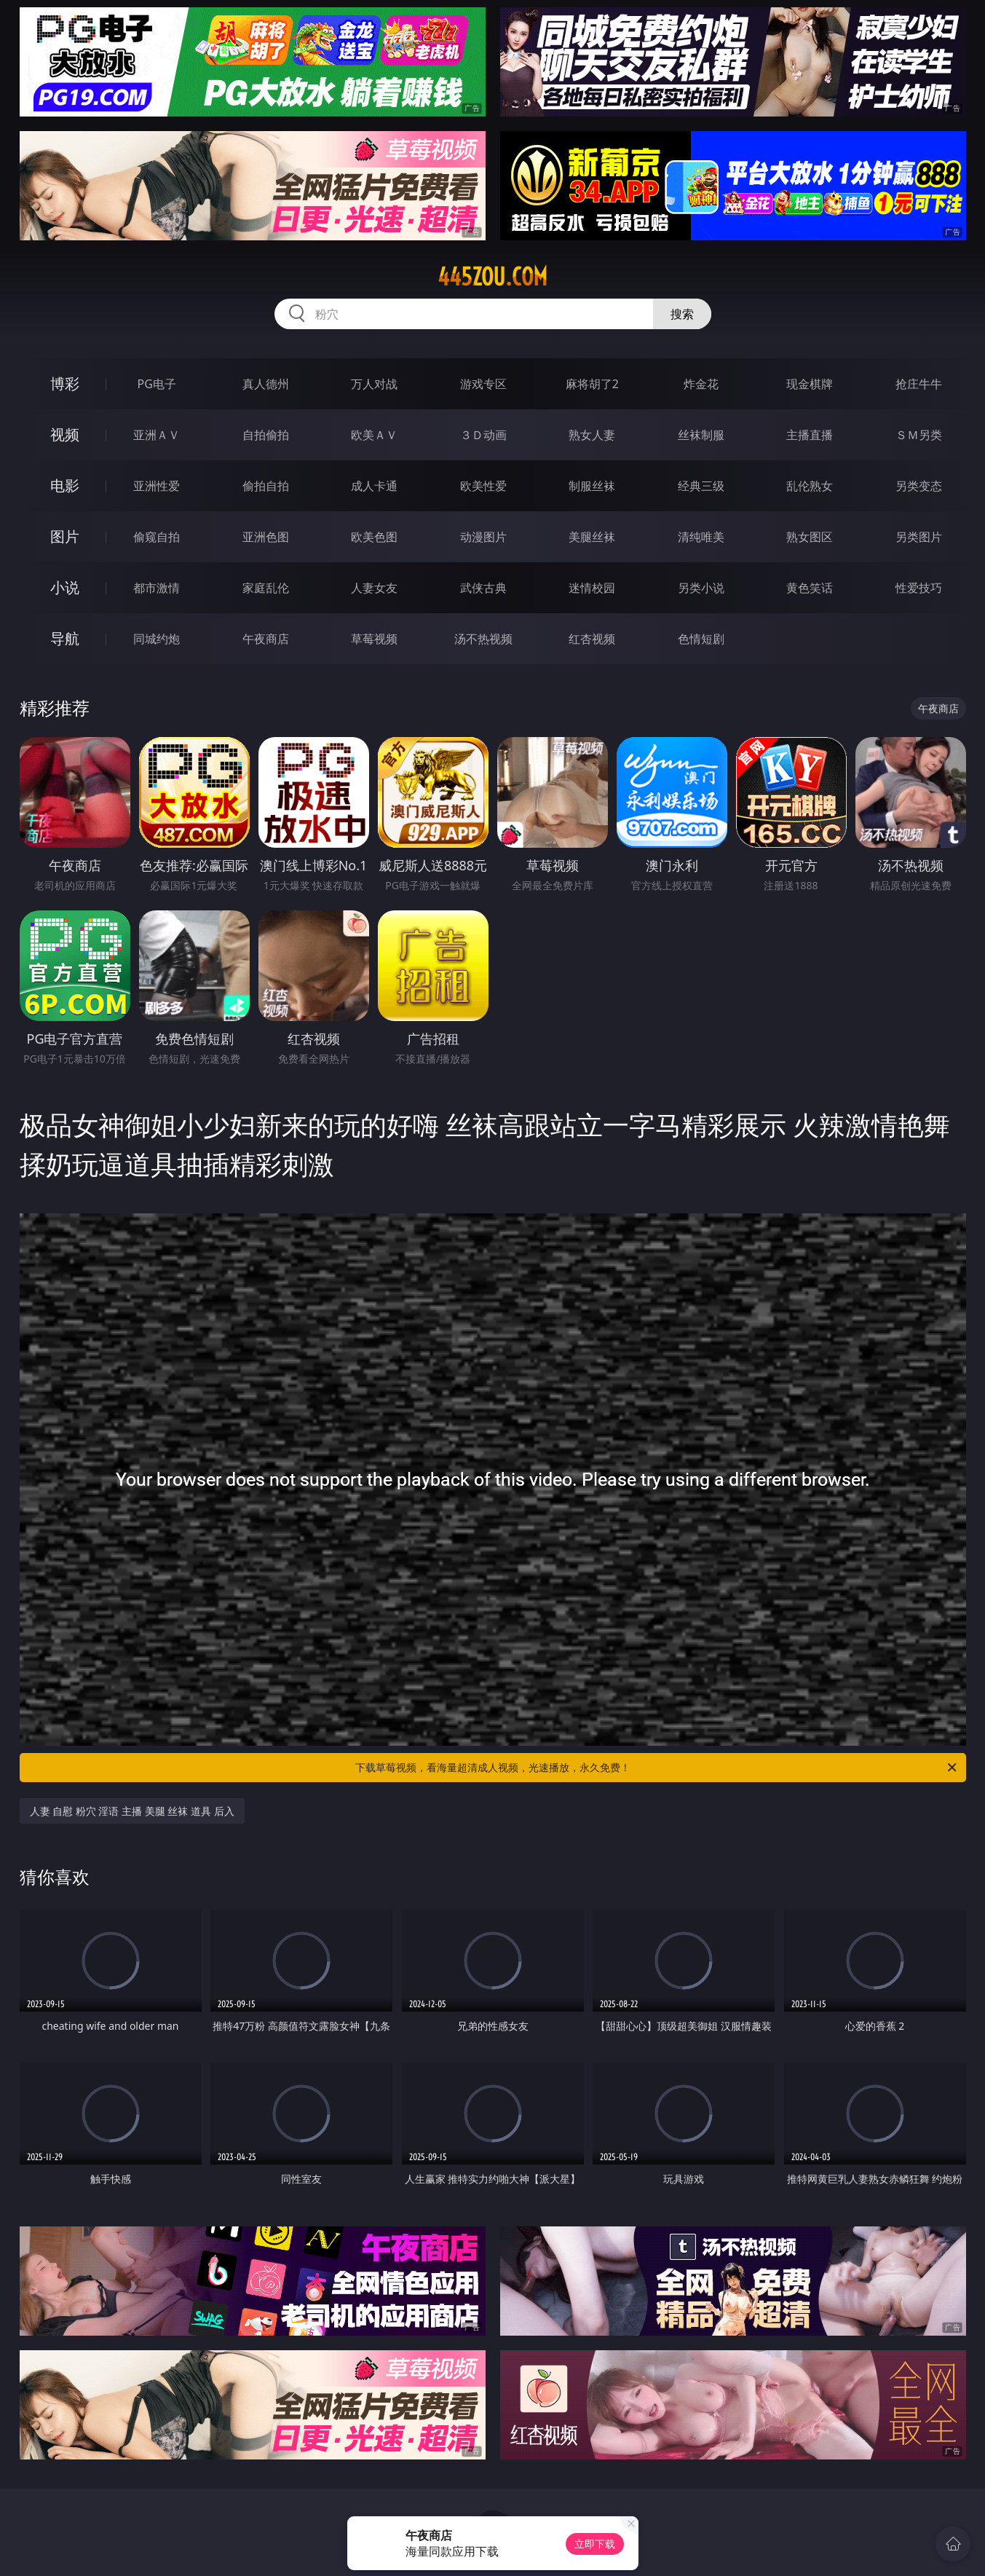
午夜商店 (265, 639)
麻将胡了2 (592, 384)
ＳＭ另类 (918, 435)
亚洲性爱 (156, 486)
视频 (64, 434)
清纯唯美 (701, 537)
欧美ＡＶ (374, 435)
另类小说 (701, 588)
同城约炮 (156, 639)
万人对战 (374, 384)
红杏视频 (592, 639)
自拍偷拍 (265, 435)
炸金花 (701, 384)
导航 (64, 638)
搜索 (682, 314)
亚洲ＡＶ (156, 435)
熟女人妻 (592, 435)
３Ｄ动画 (483, 435)
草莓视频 (374, 639)
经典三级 (701, 486)
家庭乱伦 (265, 588)
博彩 (64, 383)
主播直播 (809, 435)
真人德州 (265, 384)
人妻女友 (374, 588)
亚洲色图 (265, 537)
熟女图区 (809, 537)
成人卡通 (374, 486)
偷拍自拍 (265, 486)
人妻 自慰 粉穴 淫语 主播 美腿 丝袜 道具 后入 (132, 1811)
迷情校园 (592, 588)
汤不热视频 (483, 639)
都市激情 (156, 588)
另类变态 (918, 486)
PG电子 (157, 384)
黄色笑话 (809, 588)
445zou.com (492, 276)
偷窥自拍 (156, 537)
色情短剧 (701, 639)
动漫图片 (483, 537)
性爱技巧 (918, 588)
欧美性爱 (483, 486)
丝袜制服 (701, 435)
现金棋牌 (809, 384)
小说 (64, 587)
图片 (64, 536)
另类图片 (918, 537)
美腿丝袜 (592, 537)
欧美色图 (374, 537)
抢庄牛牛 (918, 384)
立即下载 (594, 2544)
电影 (64, 485)
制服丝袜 (592, 486)
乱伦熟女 (809, 486)
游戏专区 (483, 384)
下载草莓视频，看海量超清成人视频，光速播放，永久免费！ (657, 1767)
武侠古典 (483, 588)
